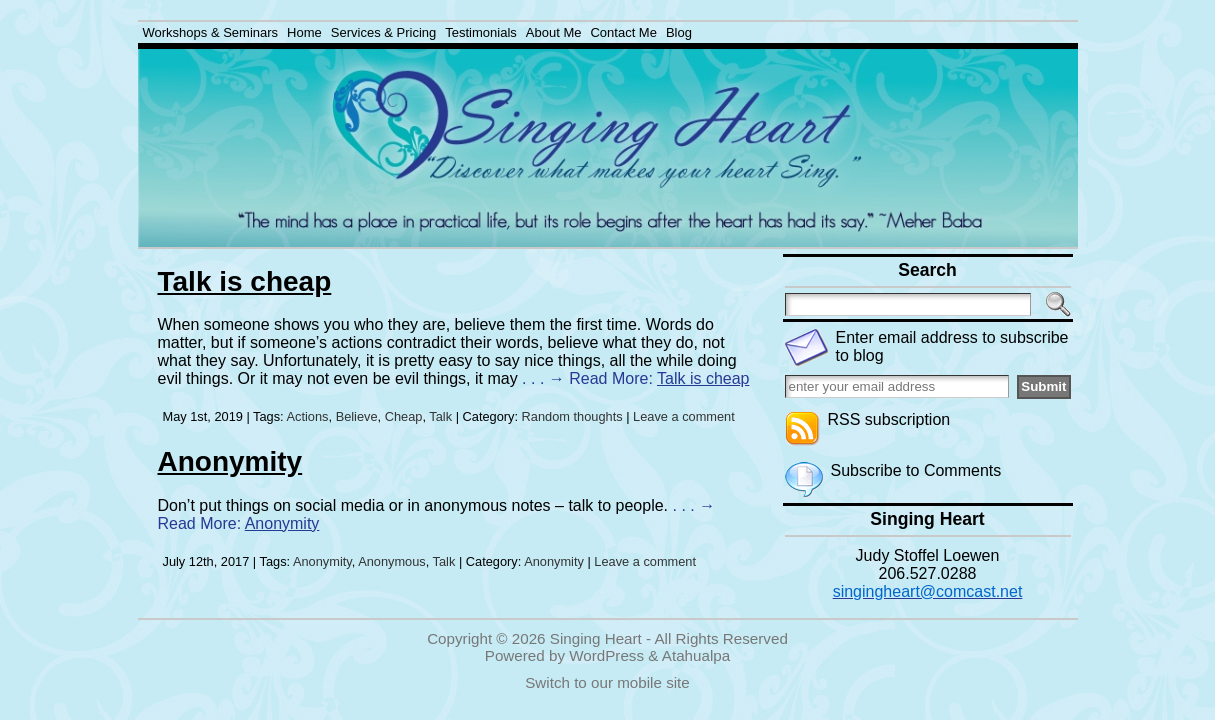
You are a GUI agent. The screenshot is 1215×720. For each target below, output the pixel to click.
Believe (357, 416)
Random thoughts (572, 416)
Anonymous (392, 561)
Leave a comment (684, 416)
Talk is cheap (245, 281)
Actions (308, 416)
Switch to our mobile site (607, 682)
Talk (440, 416)
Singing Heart (596, 638)
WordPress (606, 655)
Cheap (404, 416)
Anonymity (230, 461)
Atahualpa (696, 655)
